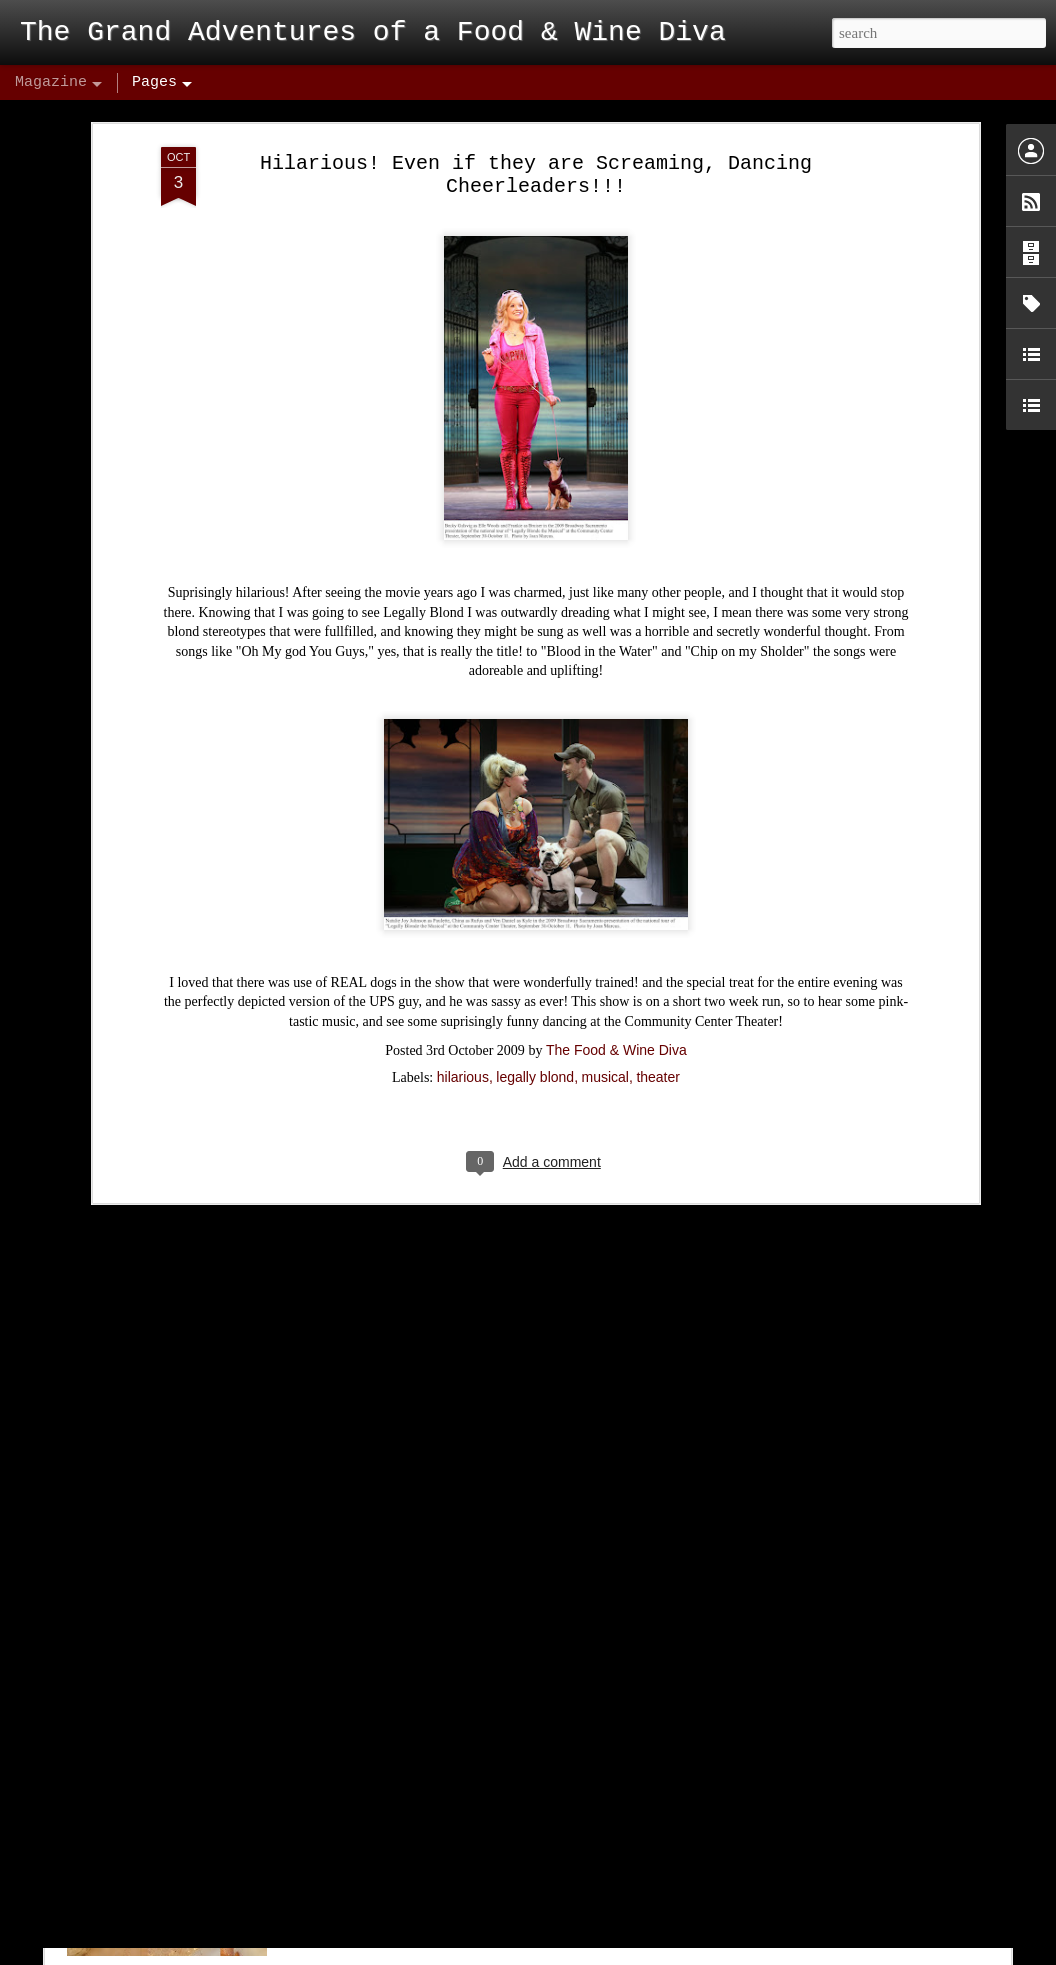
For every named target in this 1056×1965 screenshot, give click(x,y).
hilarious (463, 984)
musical (605, 984)
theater (658, 984)
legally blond (535, 984)
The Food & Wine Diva (616, 957)
